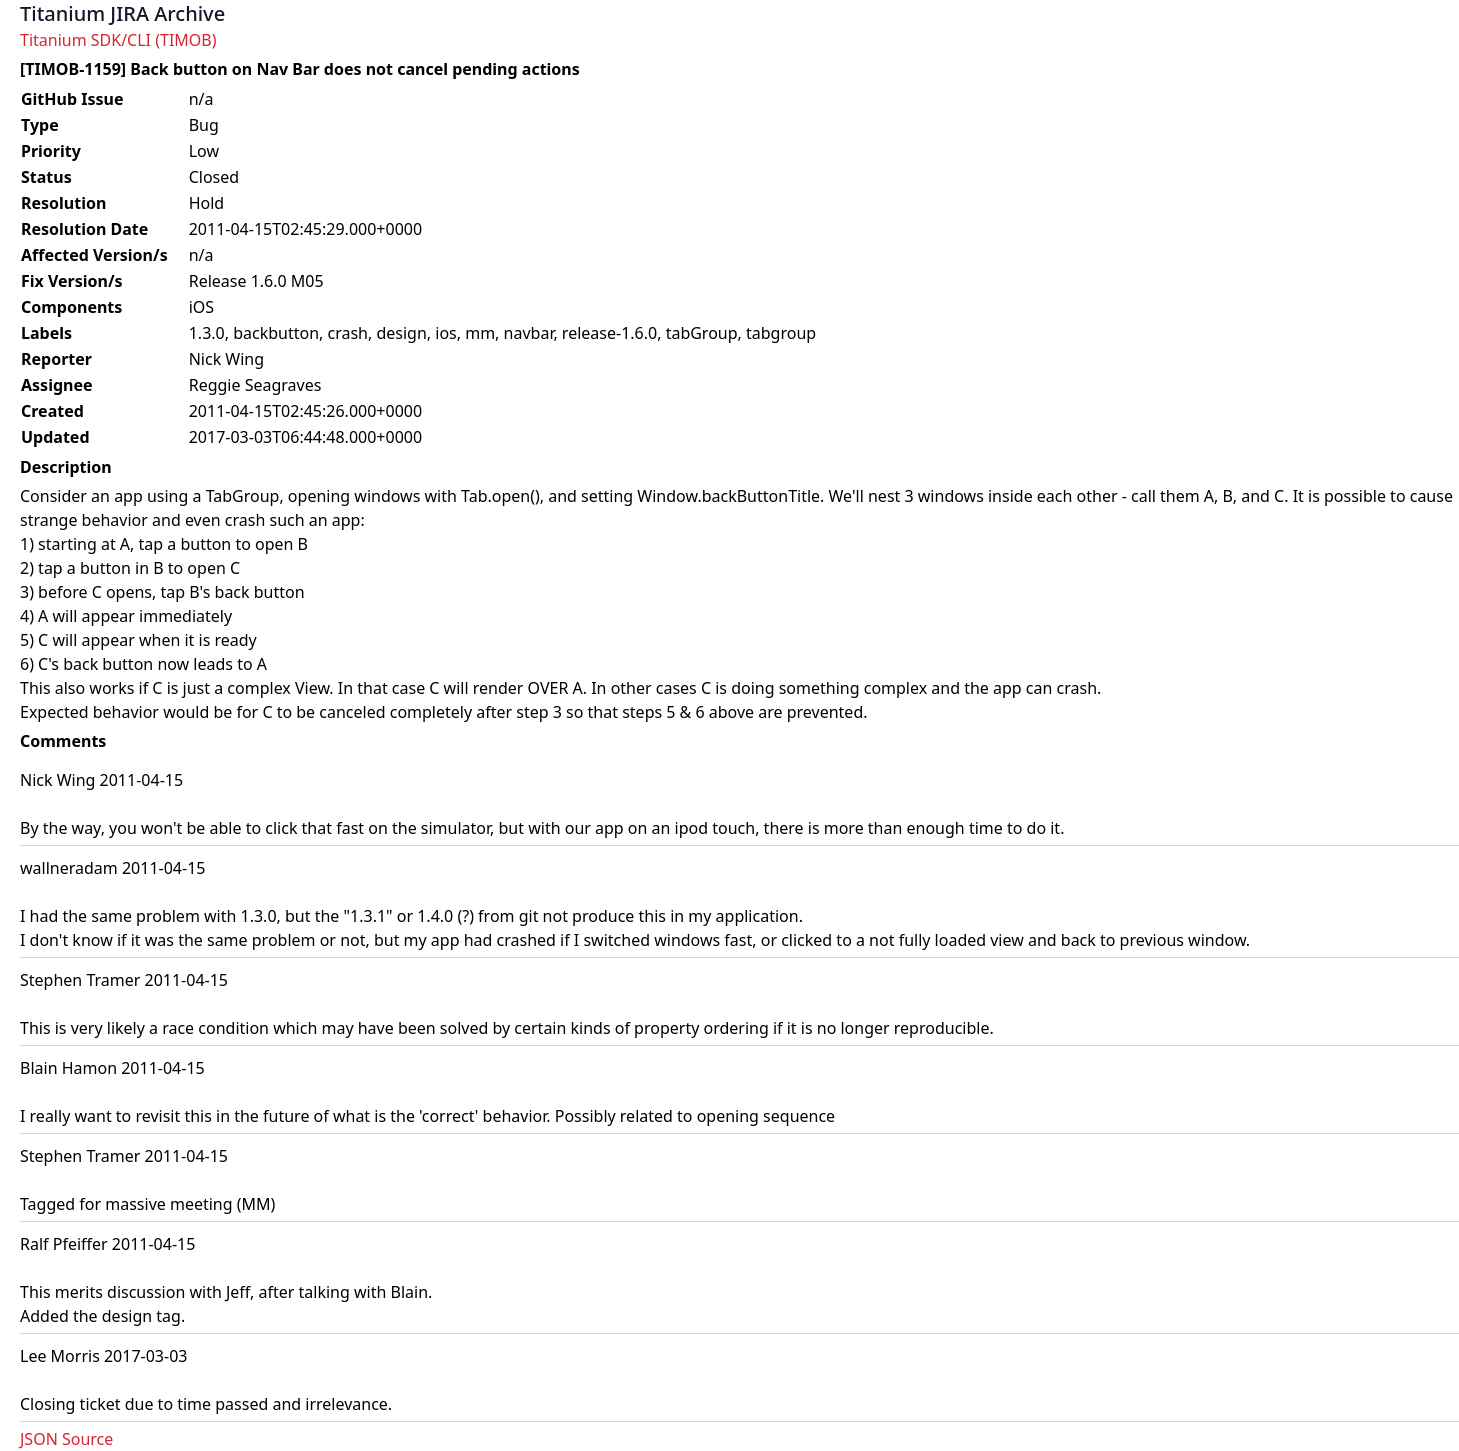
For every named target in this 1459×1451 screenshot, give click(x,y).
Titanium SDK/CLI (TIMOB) (118, 40)
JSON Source (66, 1439)
